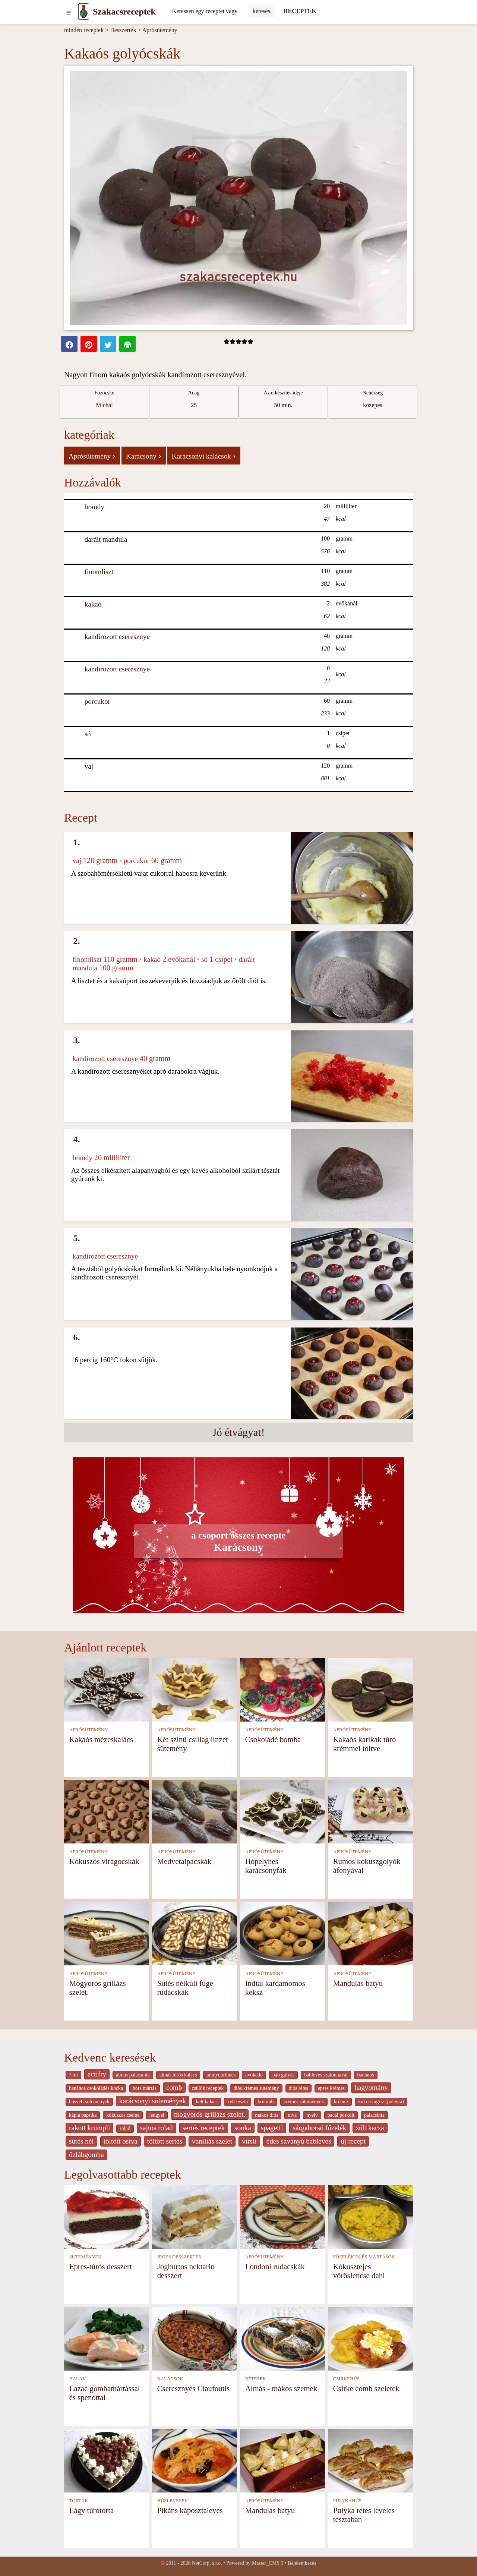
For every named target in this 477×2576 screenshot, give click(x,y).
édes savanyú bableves (298, 2141)
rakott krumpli (89, 2128)
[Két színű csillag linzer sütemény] (194, 1689)
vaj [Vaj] (89, 766)
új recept (353, 2141)
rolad (125, 2128)
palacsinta (374, 2115)
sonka (242, 2128)
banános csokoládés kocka (96, 2088)
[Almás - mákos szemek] (282, 2338)
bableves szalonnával (325, 2075)
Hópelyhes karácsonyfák (266, 1865)
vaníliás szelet (212, 2141)
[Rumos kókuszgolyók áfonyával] (370, 1811)
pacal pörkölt (341, 2115)
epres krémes (331, 2088)
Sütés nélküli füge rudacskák (185, 1987)
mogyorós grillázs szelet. (209, 2114)
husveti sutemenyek (89, 2101)
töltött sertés (164, 2141)
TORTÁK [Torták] (78, 2500)
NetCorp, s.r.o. (207, 2563)
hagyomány (371, 2087)
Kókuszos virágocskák (104, 1861)
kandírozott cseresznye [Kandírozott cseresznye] (117, 636)
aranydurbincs (221, 2075)
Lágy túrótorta (91, 2510)
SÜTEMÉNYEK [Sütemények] (85, 2256)
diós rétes (298, 2088)
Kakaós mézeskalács (101, 1739)
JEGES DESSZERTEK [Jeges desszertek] (179, 2256)
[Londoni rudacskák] (282, 2216)
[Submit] (261, 11)
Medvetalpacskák (184, 1861)
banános (365, 2075)
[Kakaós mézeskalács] (106, 1689)
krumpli (266, 2101)
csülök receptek (208, 2088)
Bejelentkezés (302, 2563)
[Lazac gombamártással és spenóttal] (106, 2338)
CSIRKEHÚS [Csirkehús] (346, 2378)
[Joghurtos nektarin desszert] (194, 2216)
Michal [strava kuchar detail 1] (104, 405)
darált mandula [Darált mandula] (106, 539)
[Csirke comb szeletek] (370, 2338)
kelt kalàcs (206, 2101)
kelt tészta (237, 2101)
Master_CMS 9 (267, 2563)
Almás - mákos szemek (281, 2388)
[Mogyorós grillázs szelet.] (106, 1933)
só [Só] (88, 734)
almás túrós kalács (178, 2075)
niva (292, 2115)
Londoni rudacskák (275, 2266)
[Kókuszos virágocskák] (106, 1811)
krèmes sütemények (304, 2101)
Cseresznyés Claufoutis (193, 2388)
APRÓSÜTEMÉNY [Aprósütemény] (88, 1729)
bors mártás (145, 2088)
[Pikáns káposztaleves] (194, 2460)
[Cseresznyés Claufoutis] (194, 2338)
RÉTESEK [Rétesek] (255, 2378)
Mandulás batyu (358, 1983)
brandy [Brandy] (94, 507)
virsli (249, 2141)
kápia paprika (83, 2115)
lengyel (156, 2115)
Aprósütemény (159, 30)
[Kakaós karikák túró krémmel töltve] (370, 1689)
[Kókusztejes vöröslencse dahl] (370, 2216)
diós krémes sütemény (256, 2088)
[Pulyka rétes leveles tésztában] (370, 2460)
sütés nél (81, 2141)
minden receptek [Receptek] (84, 30)
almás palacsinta (132, 2075)
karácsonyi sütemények (152, 2101)
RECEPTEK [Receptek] (300, 11)
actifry (97, 2074)
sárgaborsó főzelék (319, 2128)
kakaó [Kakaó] (93, 604)
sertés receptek (204, 2128)
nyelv (312, 2115)
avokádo (254, 2075)
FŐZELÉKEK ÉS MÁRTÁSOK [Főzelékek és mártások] (364, 2256)
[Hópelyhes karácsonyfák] (282, 1811)
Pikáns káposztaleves (190, 2510)
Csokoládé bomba (273, 1739)
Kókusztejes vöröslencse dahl (359, 2271)
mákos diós (266, 2115)
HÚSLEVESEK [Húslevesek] (172, 2500)
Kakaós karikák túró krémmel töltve (364, 1744)
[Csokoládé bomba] (282, 1689)
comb (174, 2087)
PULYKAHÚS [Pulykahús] (347, 2500)
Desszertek (123, 30)
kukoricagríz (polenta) (381, 2101)
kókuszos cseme (122, 2115)
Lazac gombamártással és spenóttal (104, 2393)
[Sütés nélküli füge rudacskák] (194, 1933)
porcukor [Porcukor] (97, 701)
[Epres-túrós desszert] (106, 2216)
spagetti (272, 2128)
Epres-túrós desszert (100, 2266)
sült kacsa (370, 2128)
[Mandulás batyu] (370, 1933)
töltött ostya (121, 2141)
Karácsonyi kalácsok (204, 455)
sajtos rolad (156, 2128)
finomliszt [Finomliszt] (99, 572)
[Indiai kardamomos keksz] (282, 1933)
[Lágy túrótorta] (106, 2460)
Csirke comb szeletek (366, 2388)
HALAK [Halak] (77, 2378)
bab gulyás (283, 2075)
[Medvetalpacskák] (194, 1811)
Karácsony (143, 455)
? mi (73, 2075)
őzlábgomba (86, 2154)
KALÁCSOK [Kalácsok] (170, 2378)
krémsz (341, 2101)
